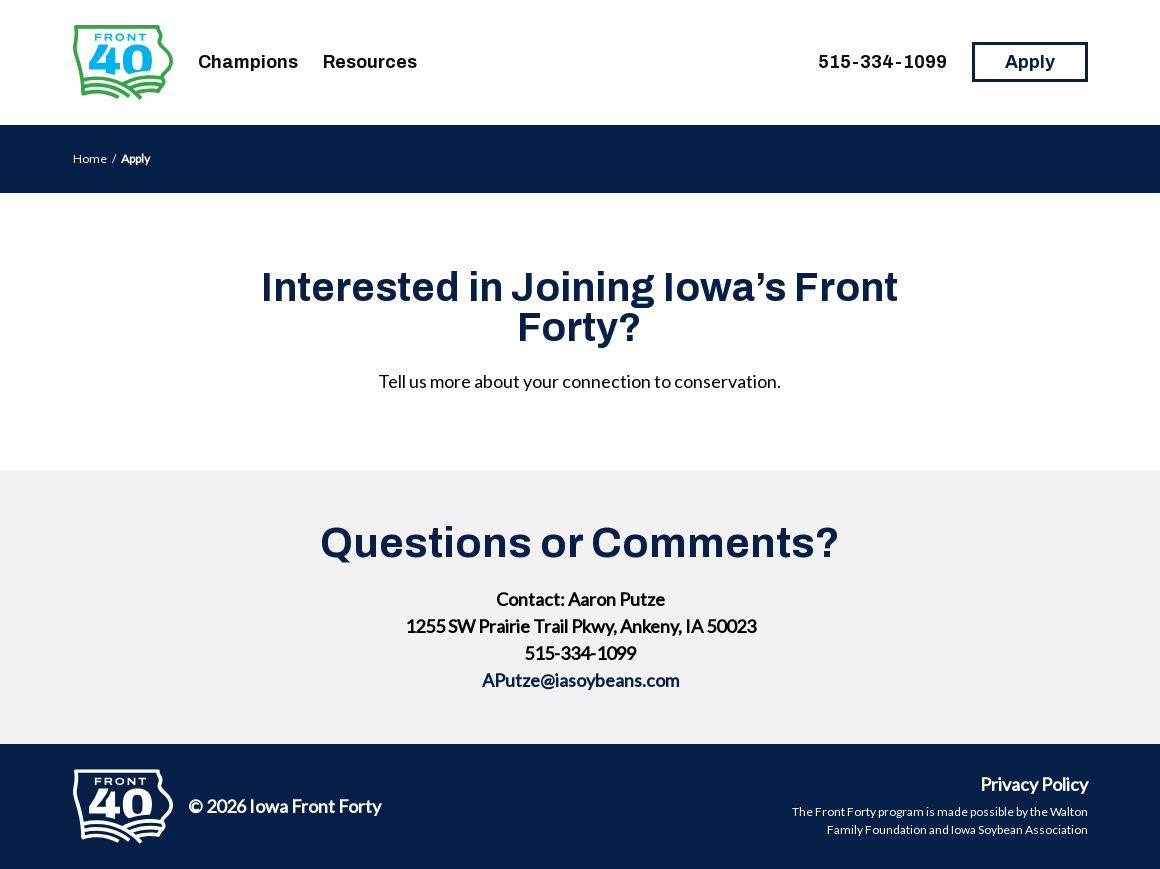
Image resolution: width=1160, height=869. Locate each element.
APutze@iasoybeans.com (580, 680)
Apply (1030, 62)
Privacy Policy (1034, 784)
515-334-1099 (882, 62)
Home (90, 158)
